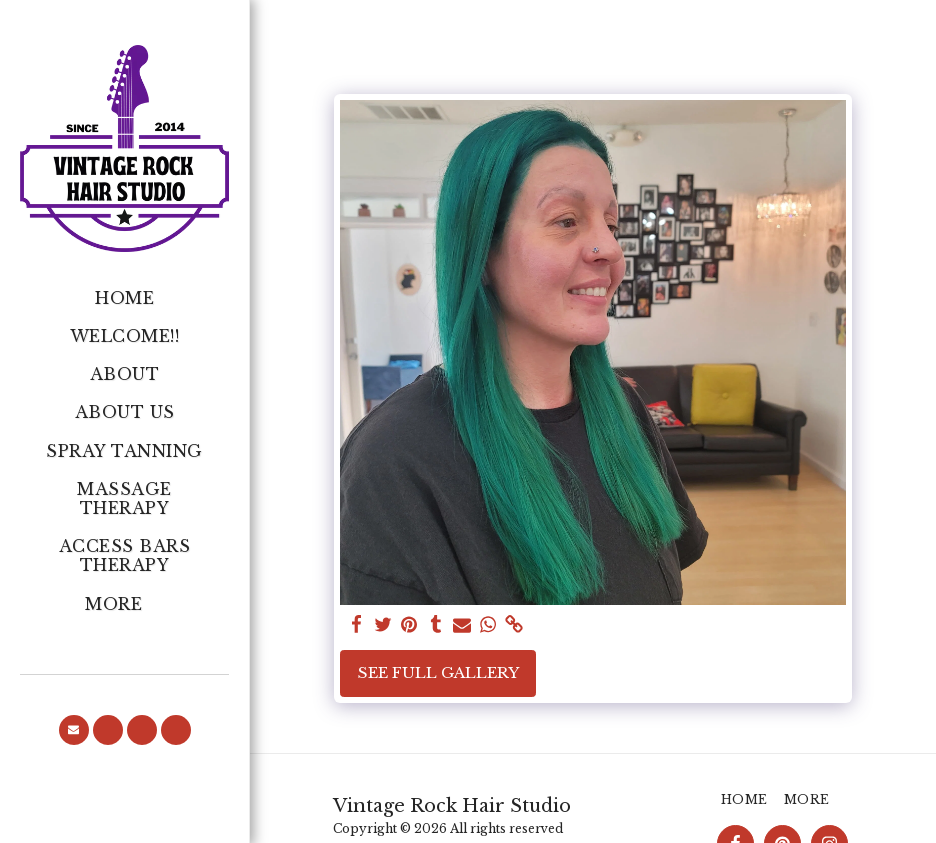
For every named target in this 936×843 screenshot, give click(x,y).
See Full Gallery (438, 672)
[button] (74, 730)
